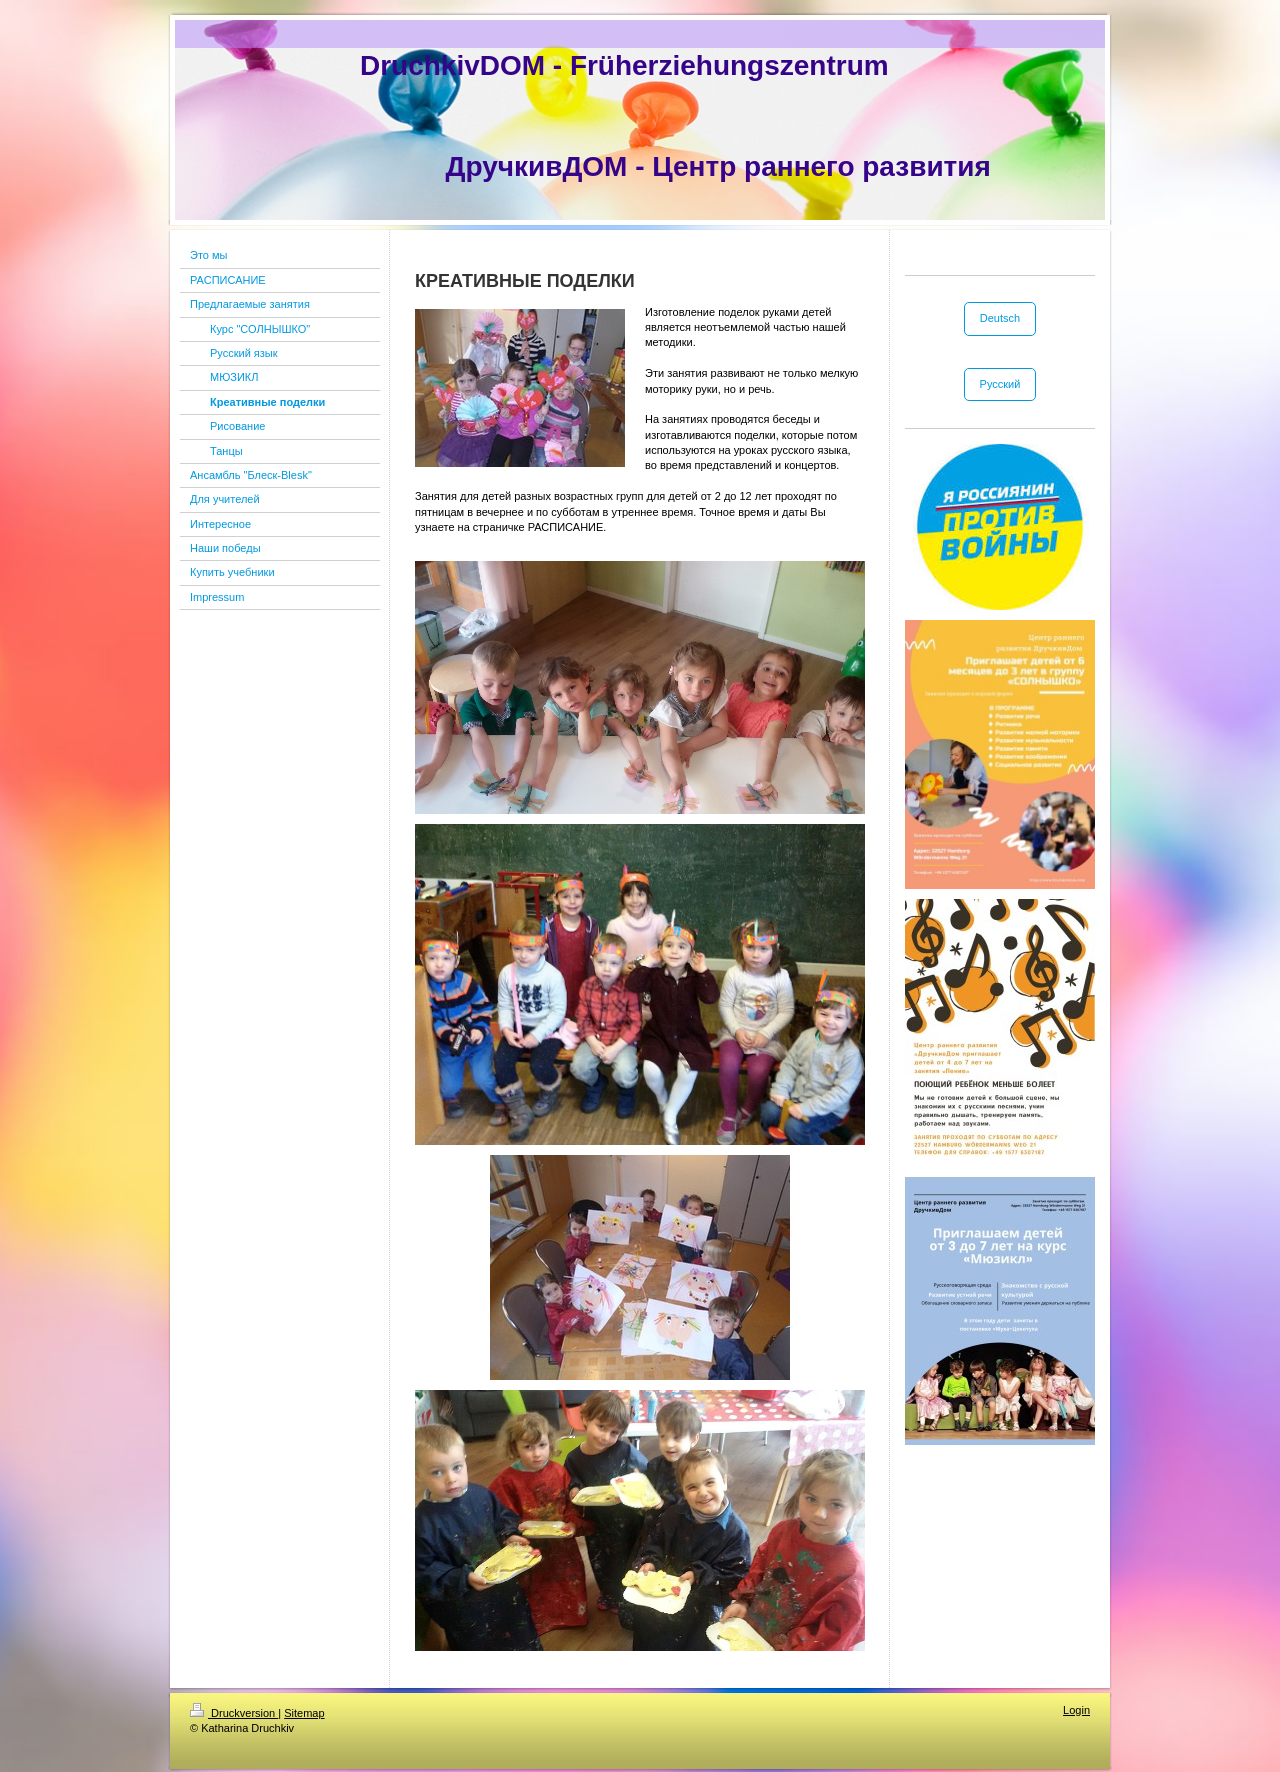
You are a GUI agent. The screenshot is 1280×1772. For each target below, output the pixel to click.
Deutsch (1000, 318)
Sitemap (304, 1713)
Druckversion (234, 1713)
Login (1076, 1710)
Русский (1000, 384)
